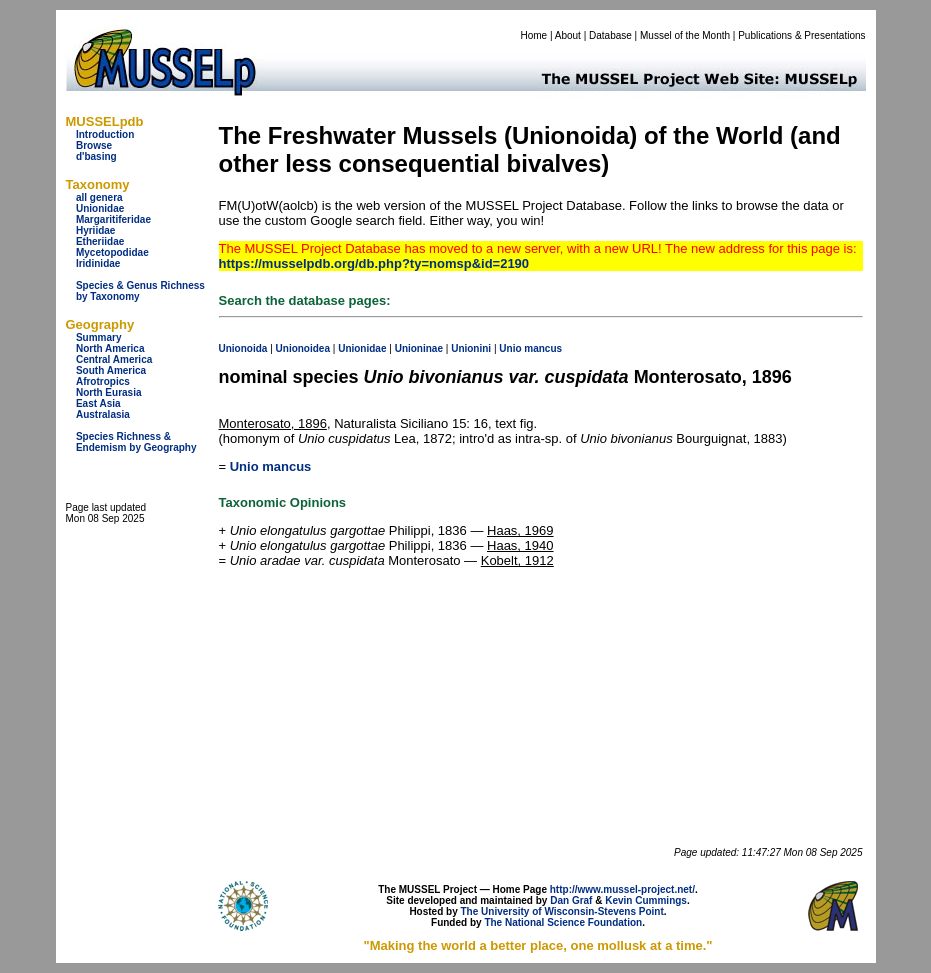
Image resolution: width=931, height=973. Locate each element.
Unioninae (419, 348)
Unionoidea (303, 348)
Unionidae (100, 208)
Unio (510, 348)
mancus (543, 348)
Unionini (471, 348)
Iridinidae (98, 263)
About (568, 35)
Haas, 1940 (520, 545)
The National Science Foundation (563, 922)
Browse (94, 145)
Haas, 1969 (520, 530)
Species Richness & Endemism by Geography (136, 442)
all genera (99, 197)
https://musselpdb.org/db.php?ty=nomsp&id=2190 (374, 263)
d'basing (96, 156)
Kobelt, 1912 (517, 560)
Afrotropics (103, 381)
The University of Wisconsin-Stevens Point (562, 911)
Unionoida (243, 348)
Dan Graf (571, 900)
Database (610, 35)
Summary (99, 337)
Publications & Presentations (801, 35)
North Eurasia (109, 392)
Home (533, 35)
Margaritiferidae (113, 219)
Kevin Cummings (646, 900)
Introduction (105, 134)
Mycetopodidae (112, 252)
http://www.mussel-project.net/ (622, 889)
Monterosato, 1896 (273, 423)
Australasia (103, 414)
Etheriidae (100, 241)
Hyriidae (95, 230)
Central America (114, 359)
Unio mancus (271, 466)
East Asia (98, 403)
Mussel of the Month (685, 35)
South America (111, 370)
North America (110, 348)
